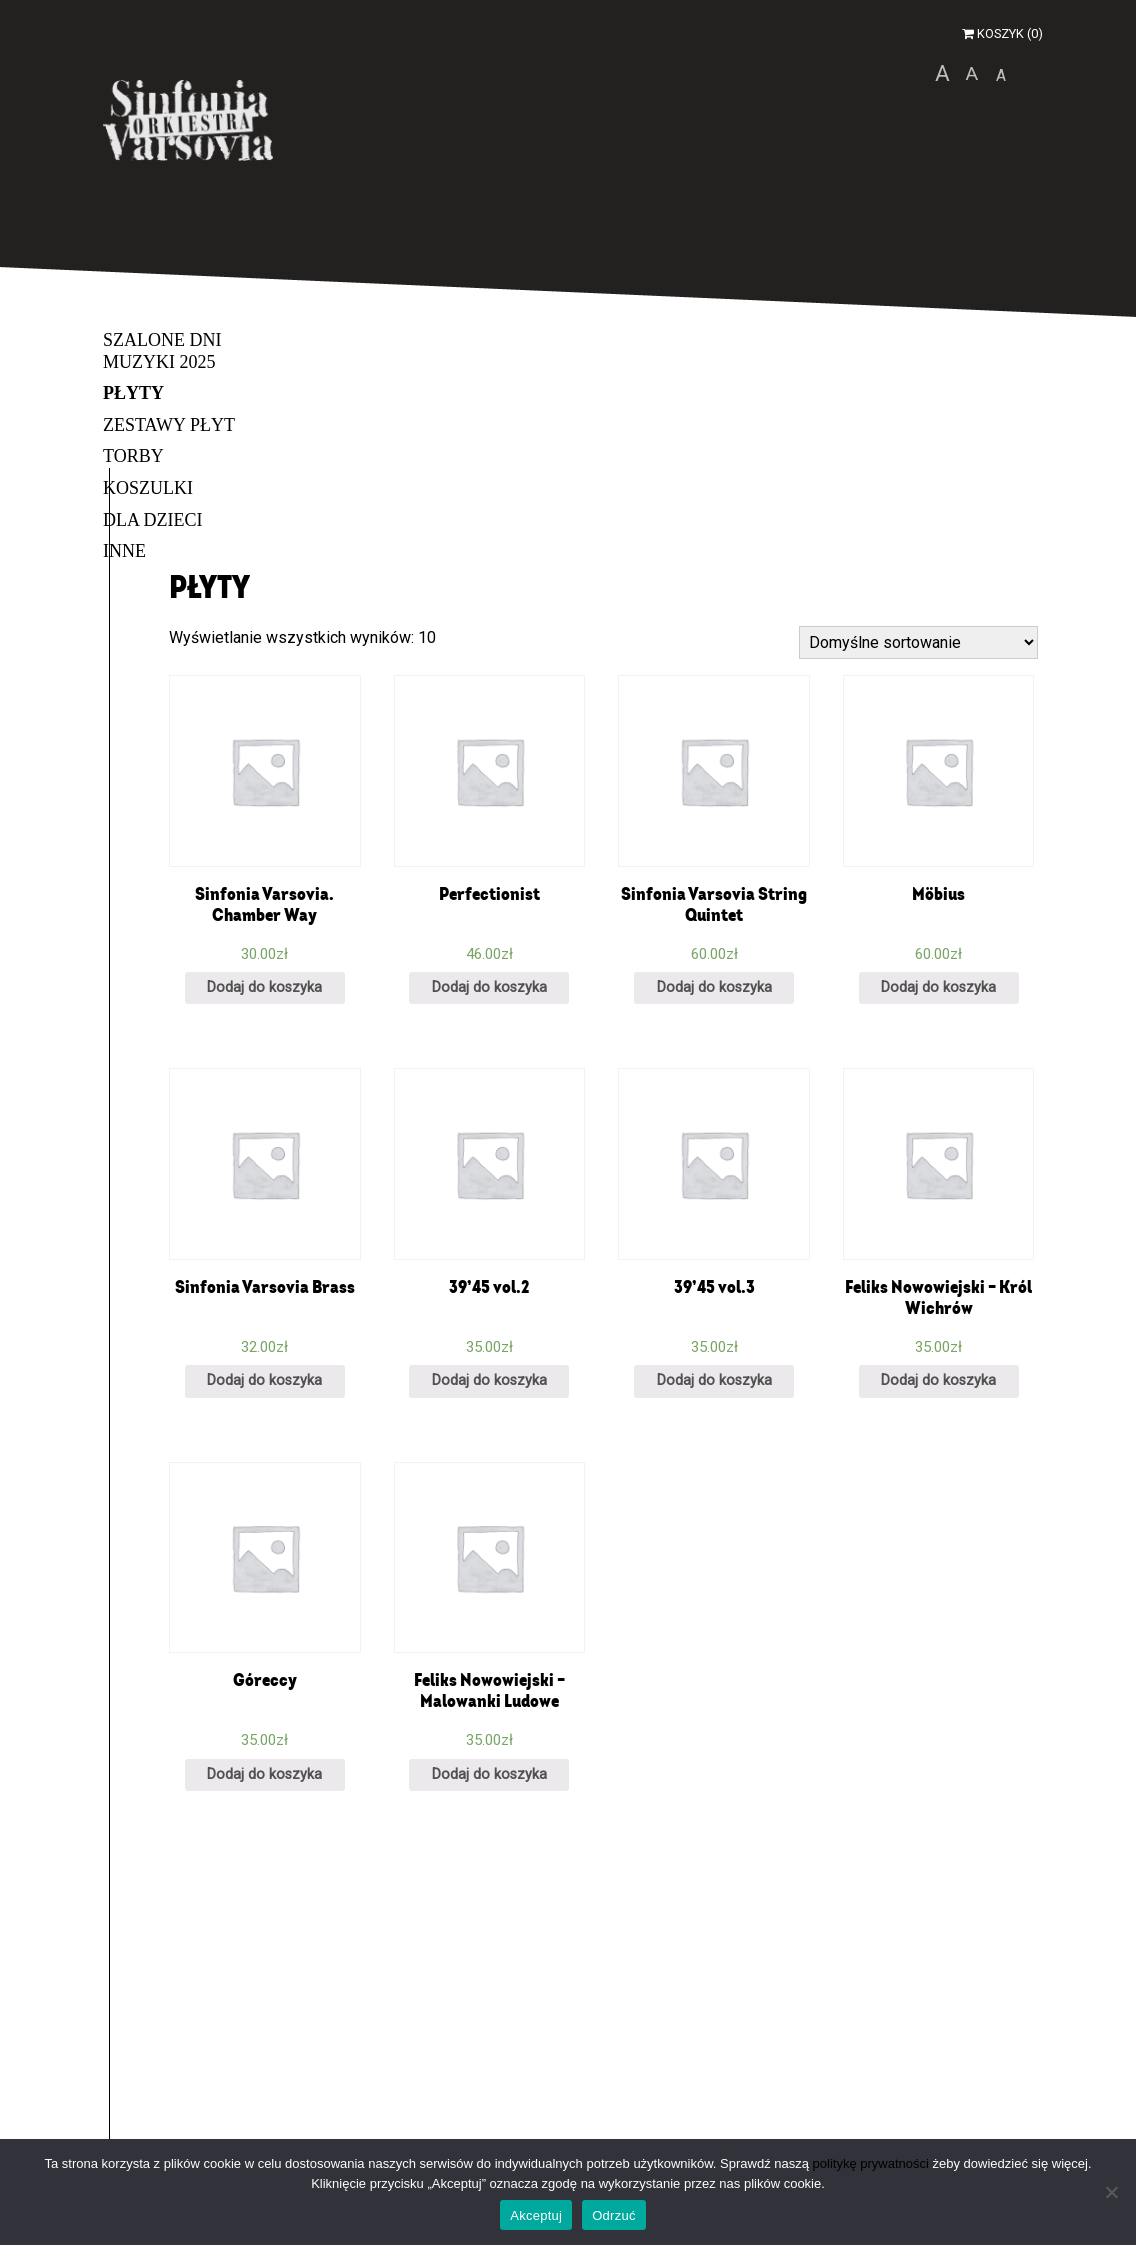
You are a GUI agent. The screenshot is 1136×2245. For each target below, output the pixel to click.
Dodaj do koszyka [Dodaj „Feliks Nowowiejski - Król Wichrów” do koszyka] (938, 1380)
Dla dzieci (152, 520)
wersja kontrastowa (1038, 73)
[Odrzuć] (1111, 2192)
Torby (133, 456)
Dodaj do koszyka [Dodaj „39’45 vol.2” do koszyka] (489, 1380)
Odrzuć (613, 2215)
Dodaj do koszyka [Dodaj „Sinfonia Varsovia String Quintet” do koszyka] (714, 987)
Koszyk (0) (1002, 33)
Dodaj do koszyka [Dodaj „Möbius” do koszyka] (938, 987)
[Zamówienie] (918, 642)
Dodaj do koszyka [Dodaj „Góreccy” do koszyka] (264, 1774)
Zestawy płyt (169, 425)
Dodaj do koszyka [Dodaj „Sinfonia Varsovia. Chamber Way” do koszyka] (264, 987)
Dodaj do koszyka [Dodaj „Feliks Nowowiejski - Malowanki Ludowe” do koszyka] (489, 1774)
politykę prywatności (871, 2163)
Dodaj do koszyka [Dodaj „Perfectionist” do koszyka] (489, 987)
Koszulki (148, 488)
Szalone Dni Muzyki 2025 (162, 351)
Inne (124, 551)
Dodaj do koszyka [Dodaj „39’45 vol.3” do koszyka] (714, 1380)
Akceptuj (536, 2215)
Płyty (133, 393)
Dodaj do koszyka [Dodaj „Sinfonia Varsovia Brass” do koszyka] (264, 1380)
